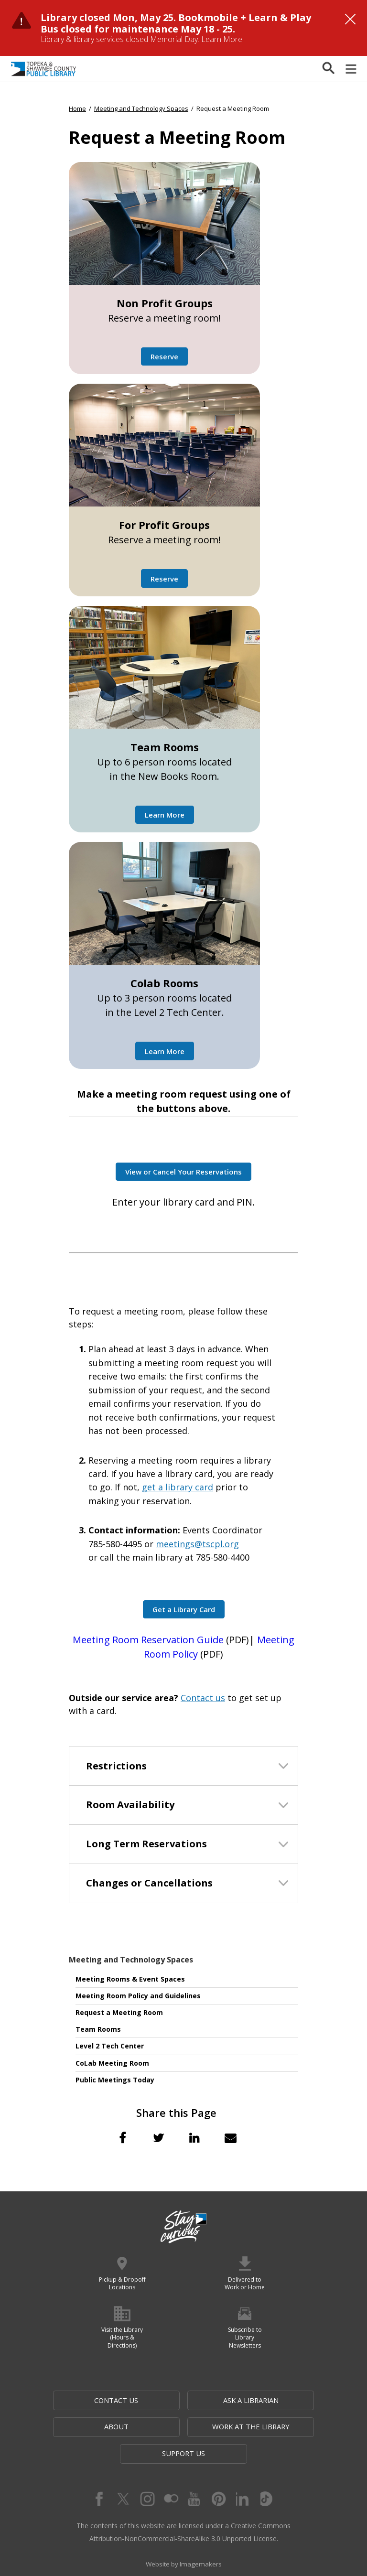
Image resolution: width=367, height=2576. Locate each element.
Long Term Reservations (146, 1843)
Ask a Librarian (184, 2400)
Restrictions (116, 1765)
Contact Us (88, 2400)
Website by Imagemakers (183, 2539)
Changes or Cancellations (149, 1882)
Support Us (230, 2427)
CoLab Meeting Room (112, 2063)
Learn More (221, 39)
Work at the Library (138, 2427)
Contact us (203, 1697)
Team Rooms (98, 2029)
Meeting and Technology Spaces (131, 1959)
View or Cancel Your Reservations (183, 1171)
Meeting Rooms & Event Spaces (130, 1978)
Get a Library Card (183, 1609)
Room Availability (130, 1804)
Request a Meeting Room (119, 2012)
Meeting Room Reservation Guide (148, 1639)
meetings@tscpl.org (197, 1544)
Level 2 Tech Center (110, 2045)
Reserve (164, 356)
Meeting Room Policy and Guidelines (138, 1995)
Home (77, 108)
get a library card (177, 1487)
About (278, 2400)
